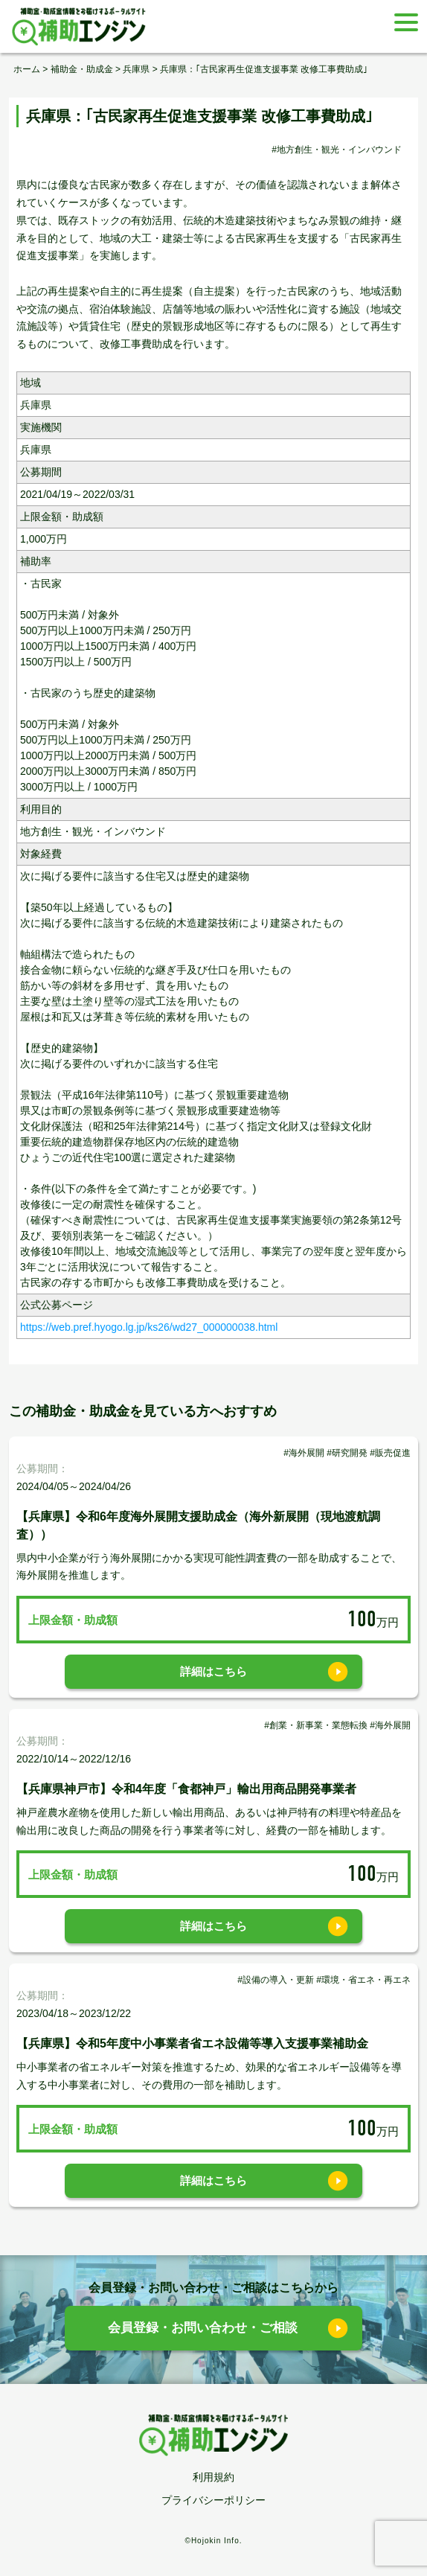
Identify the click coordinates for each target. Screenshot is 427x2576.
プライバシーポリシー (213, 2500)
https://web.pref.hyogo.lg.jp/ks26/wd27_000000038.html (148, 1327)
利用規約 (213, 2477)
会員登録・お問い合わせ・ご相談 (203, 2328)
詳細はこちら (213, 1671)
